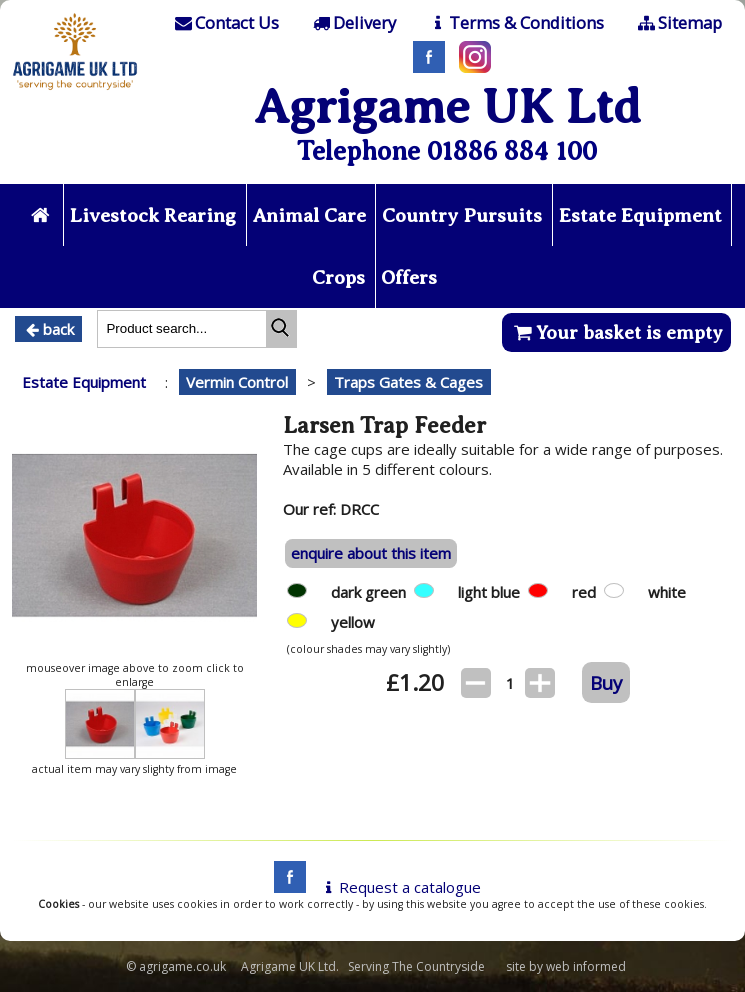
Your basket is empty (616, 332)
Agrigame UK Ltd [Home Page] (447, 106)
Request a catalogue (399, 887)
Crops (338, 277)
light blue (493, 592)
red (588, 592)
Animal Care (309, 215)
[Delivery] (352, 23)
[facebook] (285, 887)
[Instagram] (470, 67)
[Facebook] (424, 67)
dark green (372, 592)
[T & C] (515, 23)
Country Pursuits (462, 215)
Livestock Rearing (153, 215)
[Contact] (226, 23)
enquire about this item (371, 553)
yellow (357, 622)
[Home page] (75, 92)
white (671, 592)
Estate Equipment (640, 215)
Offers (409, 277)
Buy (606, 682)
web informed (586, 966)
